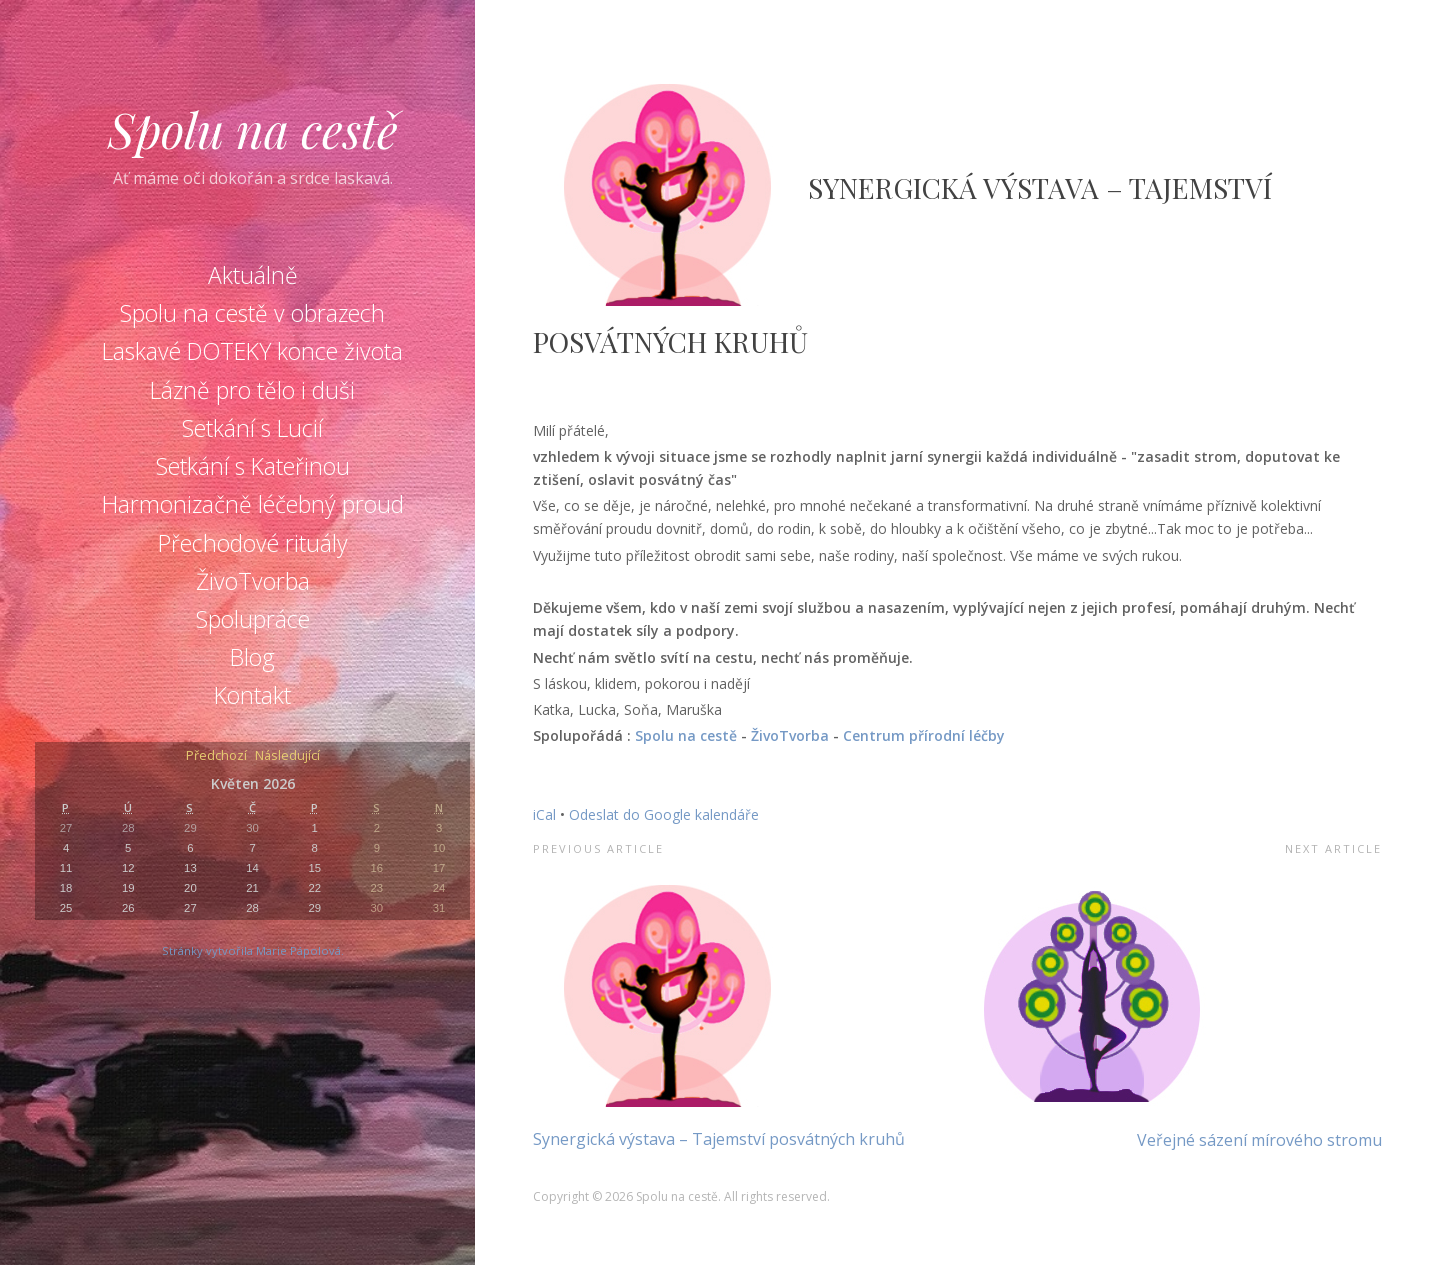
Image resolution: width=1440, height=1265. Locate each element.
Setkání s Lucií (252, 428)
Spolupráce (253, 619)
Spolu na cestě (253, 129)
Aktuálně (253, 275)
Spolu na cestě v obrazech (252, 313)
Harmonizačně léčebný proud (253, 504)
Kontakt (252, 695)
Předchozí (216, 756)
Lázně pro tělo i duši (252, 390)
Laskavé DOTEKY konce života (252, 351)
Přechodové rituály (253, 543)
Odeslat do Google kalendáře (664, 814)
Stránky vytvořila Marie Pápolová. (253, 950)
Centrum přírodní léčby (924, 735)
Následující (287, 756)
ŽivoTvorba (253, 581)
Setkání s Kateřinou (253, 466)
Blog (252, 657)
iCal (544, 814)
